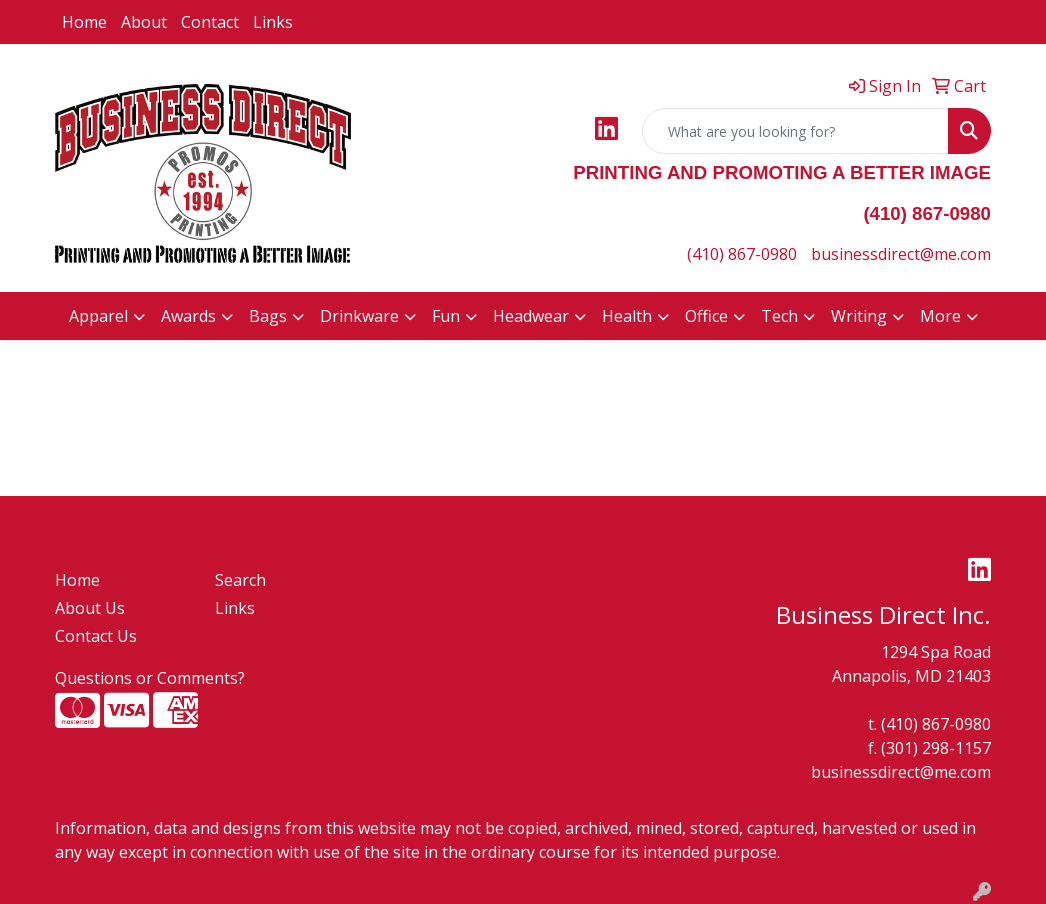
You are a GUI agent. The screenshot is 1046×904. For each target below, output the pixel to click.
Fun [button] (446, 316)
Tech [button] (779, 316)
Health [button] (627, 316)
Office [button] (706, 316)
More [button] (940, 316)
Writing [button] (859, 316)
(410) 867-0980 (742, 254)
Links (273, 22)
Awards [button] (188, 316)
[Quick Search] (795, 131)
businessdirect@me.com (901, 254)
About (144, 22)
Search (240, 580)
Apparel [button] (98, 316)
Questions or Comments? (150, 678)
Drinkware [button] (359, 316)
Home (84, 22)
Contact (210, 22)
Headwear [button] (531, 316)
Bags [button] (268, 316)
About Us (90, 608)
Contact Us (96, 636)
